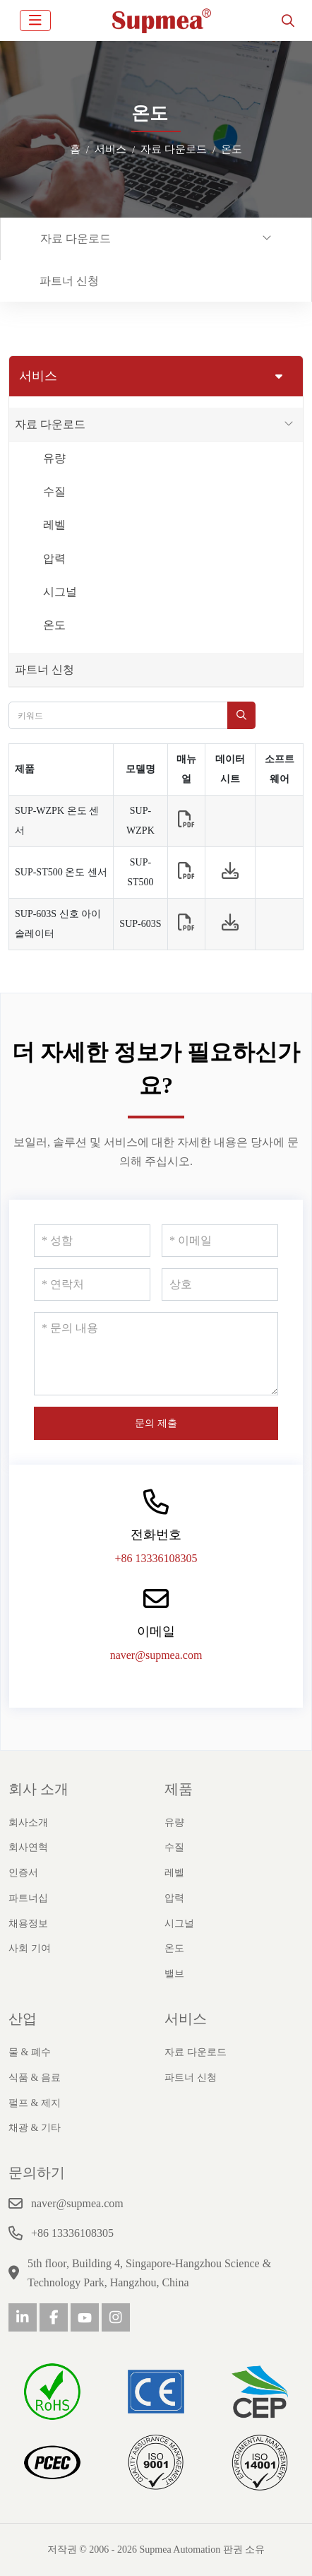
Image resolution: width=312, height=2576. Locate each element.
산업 (22, 2018)
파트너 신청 (69, 281)
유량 (54, 458)
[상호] (220, 1284)
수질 (54, 491)
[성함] (92, 1240)
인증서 (23, 1872)
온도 (54, 625)
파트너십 (28, 1898)
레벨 (54, 525)
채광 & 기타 (34, 2127)
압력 (54, 559)
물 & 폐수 (29, 2052)
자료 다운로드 (75, 238)
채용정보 (28, 1923)
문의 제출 (156, 1423)
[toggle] (35, 20)
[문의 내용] (156, 1353)
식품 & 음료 (34, 2077)
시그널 (60, 592)
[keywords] (118, 715)
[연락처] (92, 1284)
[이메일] (220, 1240)
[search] (288, 20)
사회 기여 (29, 1948)
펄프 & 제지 (34, 2103)
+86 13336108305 (155, 1558)
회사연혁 (28, 1847)
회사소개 (28, 1822)
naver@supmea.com (156, 1655)
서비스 (185, 2018)
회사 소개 (38, 1789)
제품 (178, 1789)
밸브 (174, 1973)
